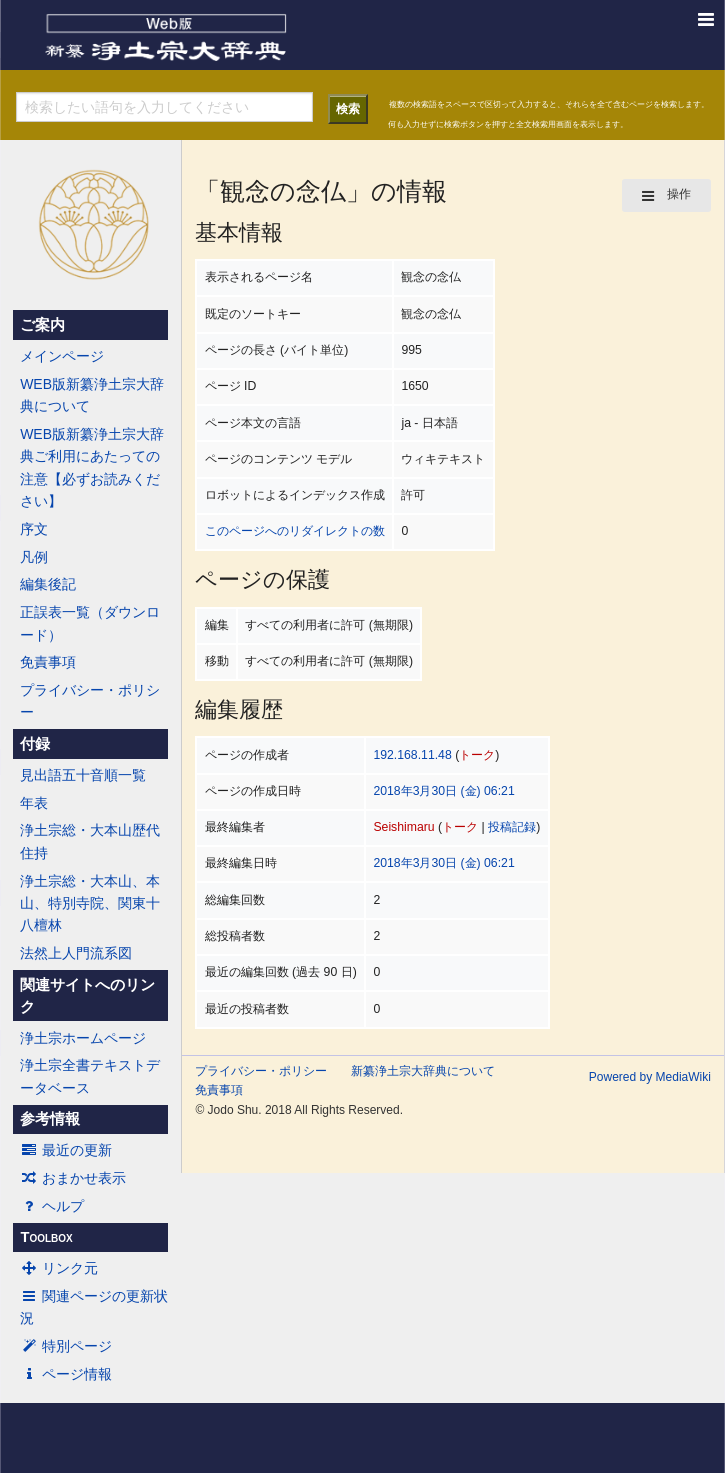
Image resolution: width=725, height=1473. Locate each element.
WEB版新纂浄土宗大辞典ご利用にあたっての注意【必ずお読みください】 (92, 467)
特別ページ (66, 1346)
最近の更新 (66, 1150)
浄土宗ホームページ (83, 1038)
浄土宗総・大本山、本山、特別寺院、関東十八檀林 (90, 903)
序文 (34, 529)
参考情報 (50, 1119)
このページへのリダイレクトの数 (295, 531)
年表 (34, 803)
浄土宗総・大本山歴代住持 (90, 841)
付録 (35, 744)
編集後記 (48, 584)
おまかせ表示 (73, 1178)
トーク (477, 755)
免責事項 (48, 662)
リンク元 (59, 1268)
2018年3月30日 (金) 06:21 (443, 791)
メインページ (62, 356)
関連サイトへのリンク (87, 996)
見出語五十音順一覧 (83, 775)
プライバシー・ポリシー (90, 701)
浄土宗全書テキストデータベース (90, 1076)
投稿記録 (512, 827)
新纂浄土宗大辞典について (423, 1071)
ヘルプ (52, 1206)
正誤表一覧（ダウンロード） (90, 623)
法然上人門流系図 (76, 953)
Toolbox (46, 1237)
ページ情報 (66, 1374)
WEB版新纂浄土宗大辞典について (92, 395)
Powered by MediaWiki (650, 1077)
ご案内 (42, 325)
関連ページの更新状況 (94, 1307)
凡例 (34, 557)
